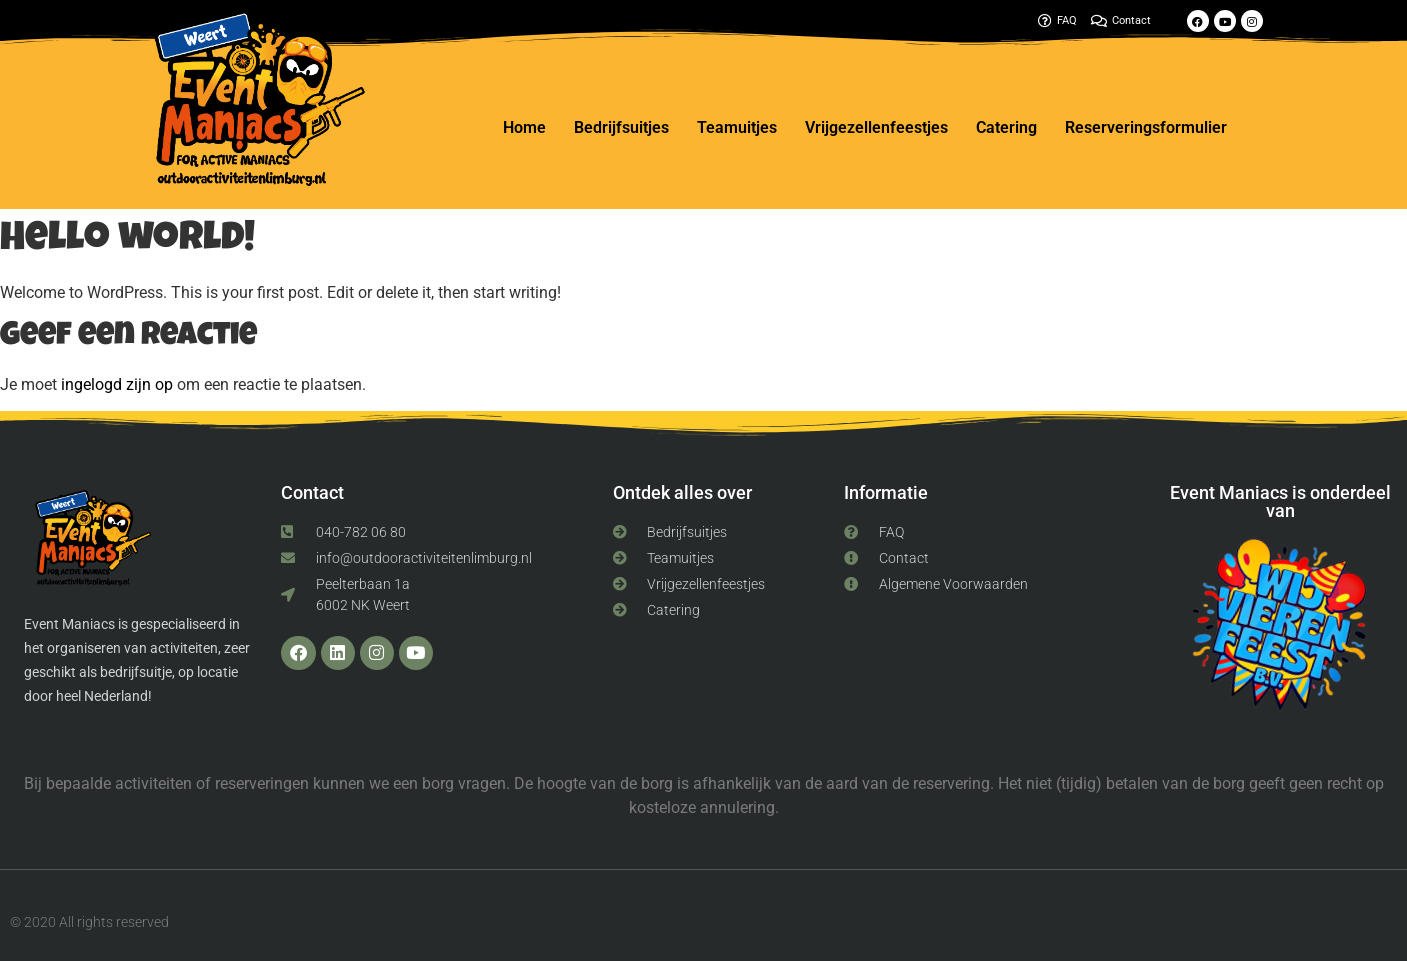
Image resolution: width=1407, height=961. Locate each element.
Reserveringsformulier (1146, 127)
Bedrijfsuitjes (621, 127)
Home (524, 127)
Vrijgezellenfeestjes (876, 127)
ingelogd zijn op (117, 384)
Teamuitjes (737, 127)
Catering (1006, 127)
